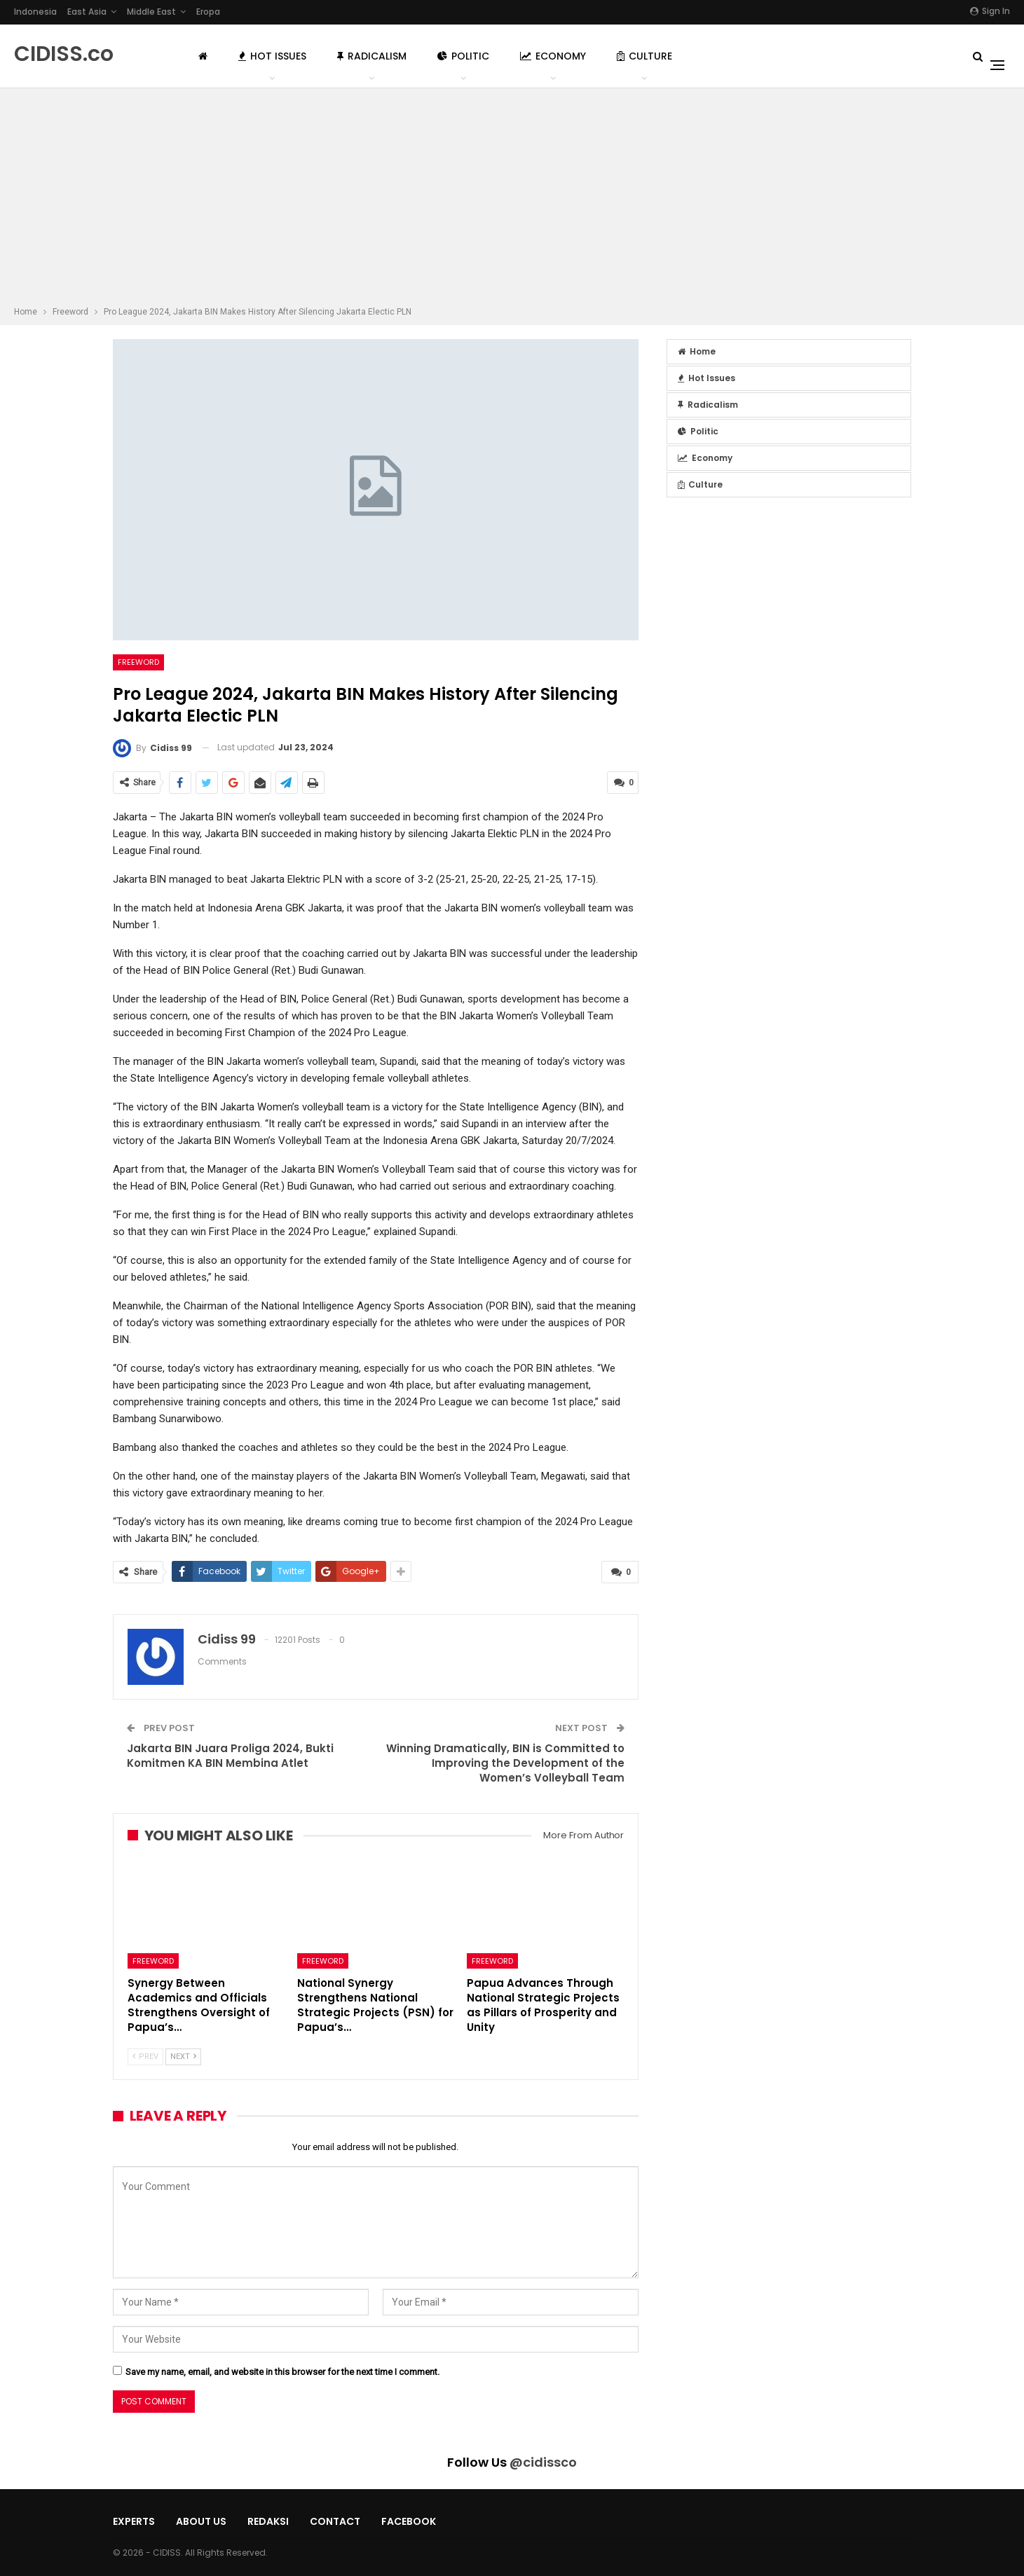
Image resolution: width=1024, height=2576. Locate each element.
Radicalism (372, 56)
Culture (644, 56)
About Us (201, 2521)
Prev (145, 2055)
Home (697, 351)
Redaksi (268, 2521)
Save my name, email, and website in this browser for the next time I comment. (282, 2370)
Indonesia (35, 12)
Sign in (990, 11)
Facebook (408, 2521)
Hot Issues (272, 56)
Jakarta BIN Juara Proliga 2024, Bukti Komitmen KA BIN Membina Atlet (230, 1754)
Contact (335, 2521)
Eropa (208, 12)
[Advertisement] (512, 199)
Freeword (138, 662)
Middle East (151, 12)
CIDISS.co (64, 54)
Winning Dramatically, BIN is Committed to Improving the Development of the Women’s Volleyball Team (505, 1762)
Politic (463, 56)
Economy (553, 56)
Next (183, 2055)
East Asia (87, 12)
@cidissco (543, 2461)
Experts (134, 2521)
